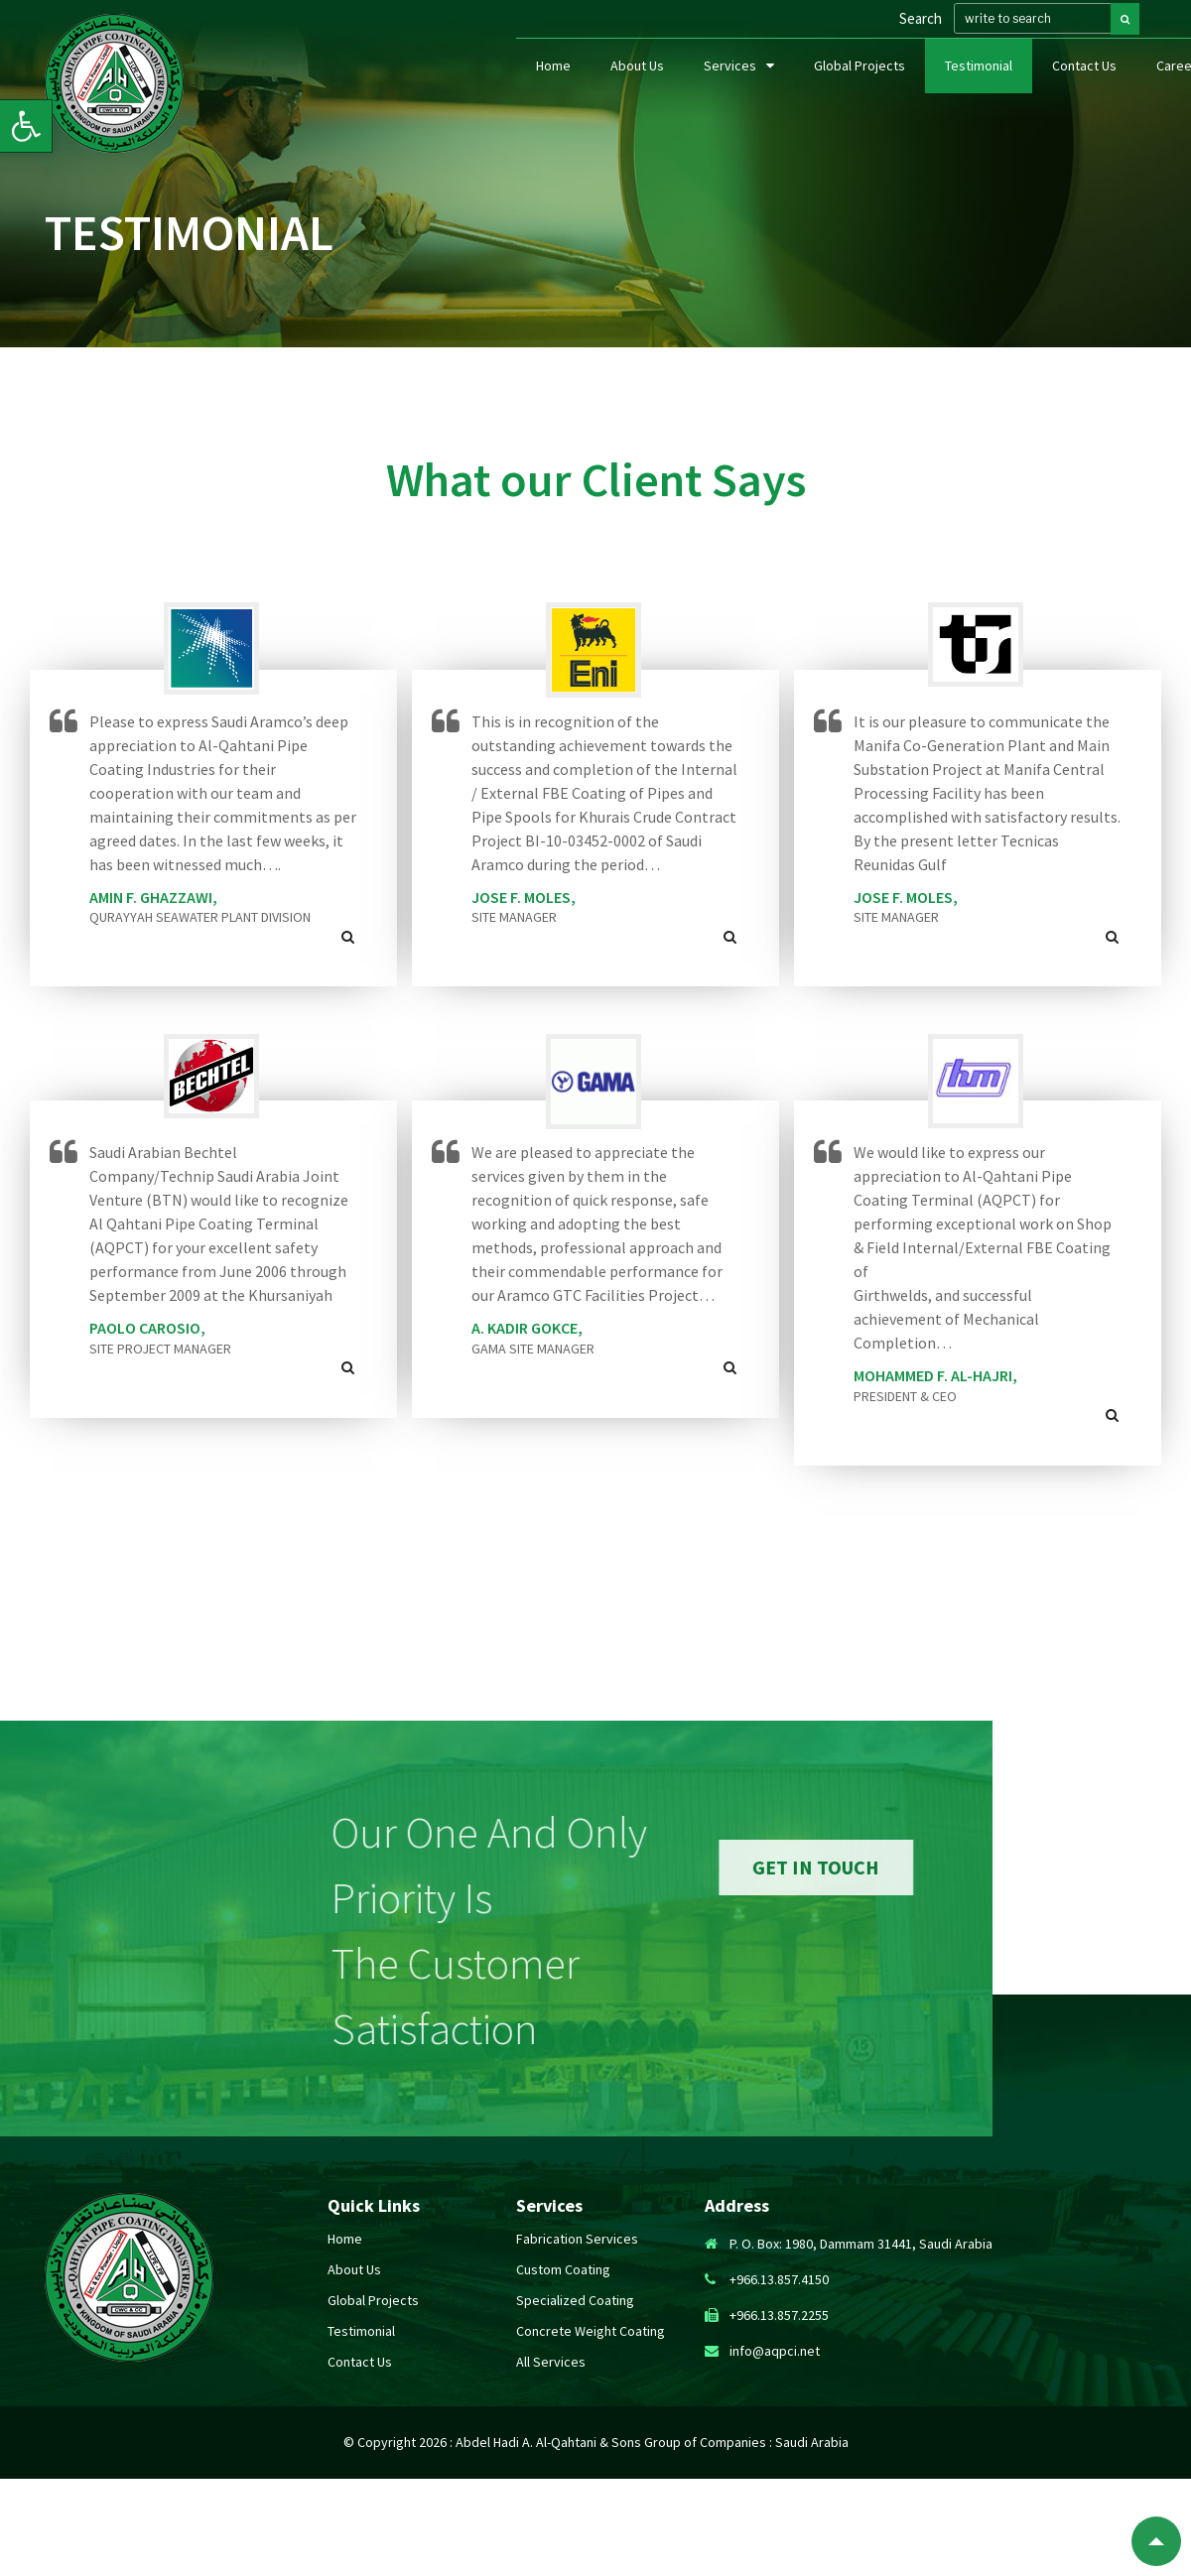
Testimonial (978, 87)
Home (553, 87)
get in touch (962, 1867)
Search (919, 31)
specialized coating (575, 2300)
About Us (637, 87)
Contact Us (1084, 87)
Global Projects (859, 87)
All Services (551, 2362)
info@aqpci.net (774, 2351)
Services (730, 87)
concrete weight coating (590, 2331)
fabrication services (577, 2239)
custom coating (563, 2269)
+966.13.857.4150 (779, 2279)
